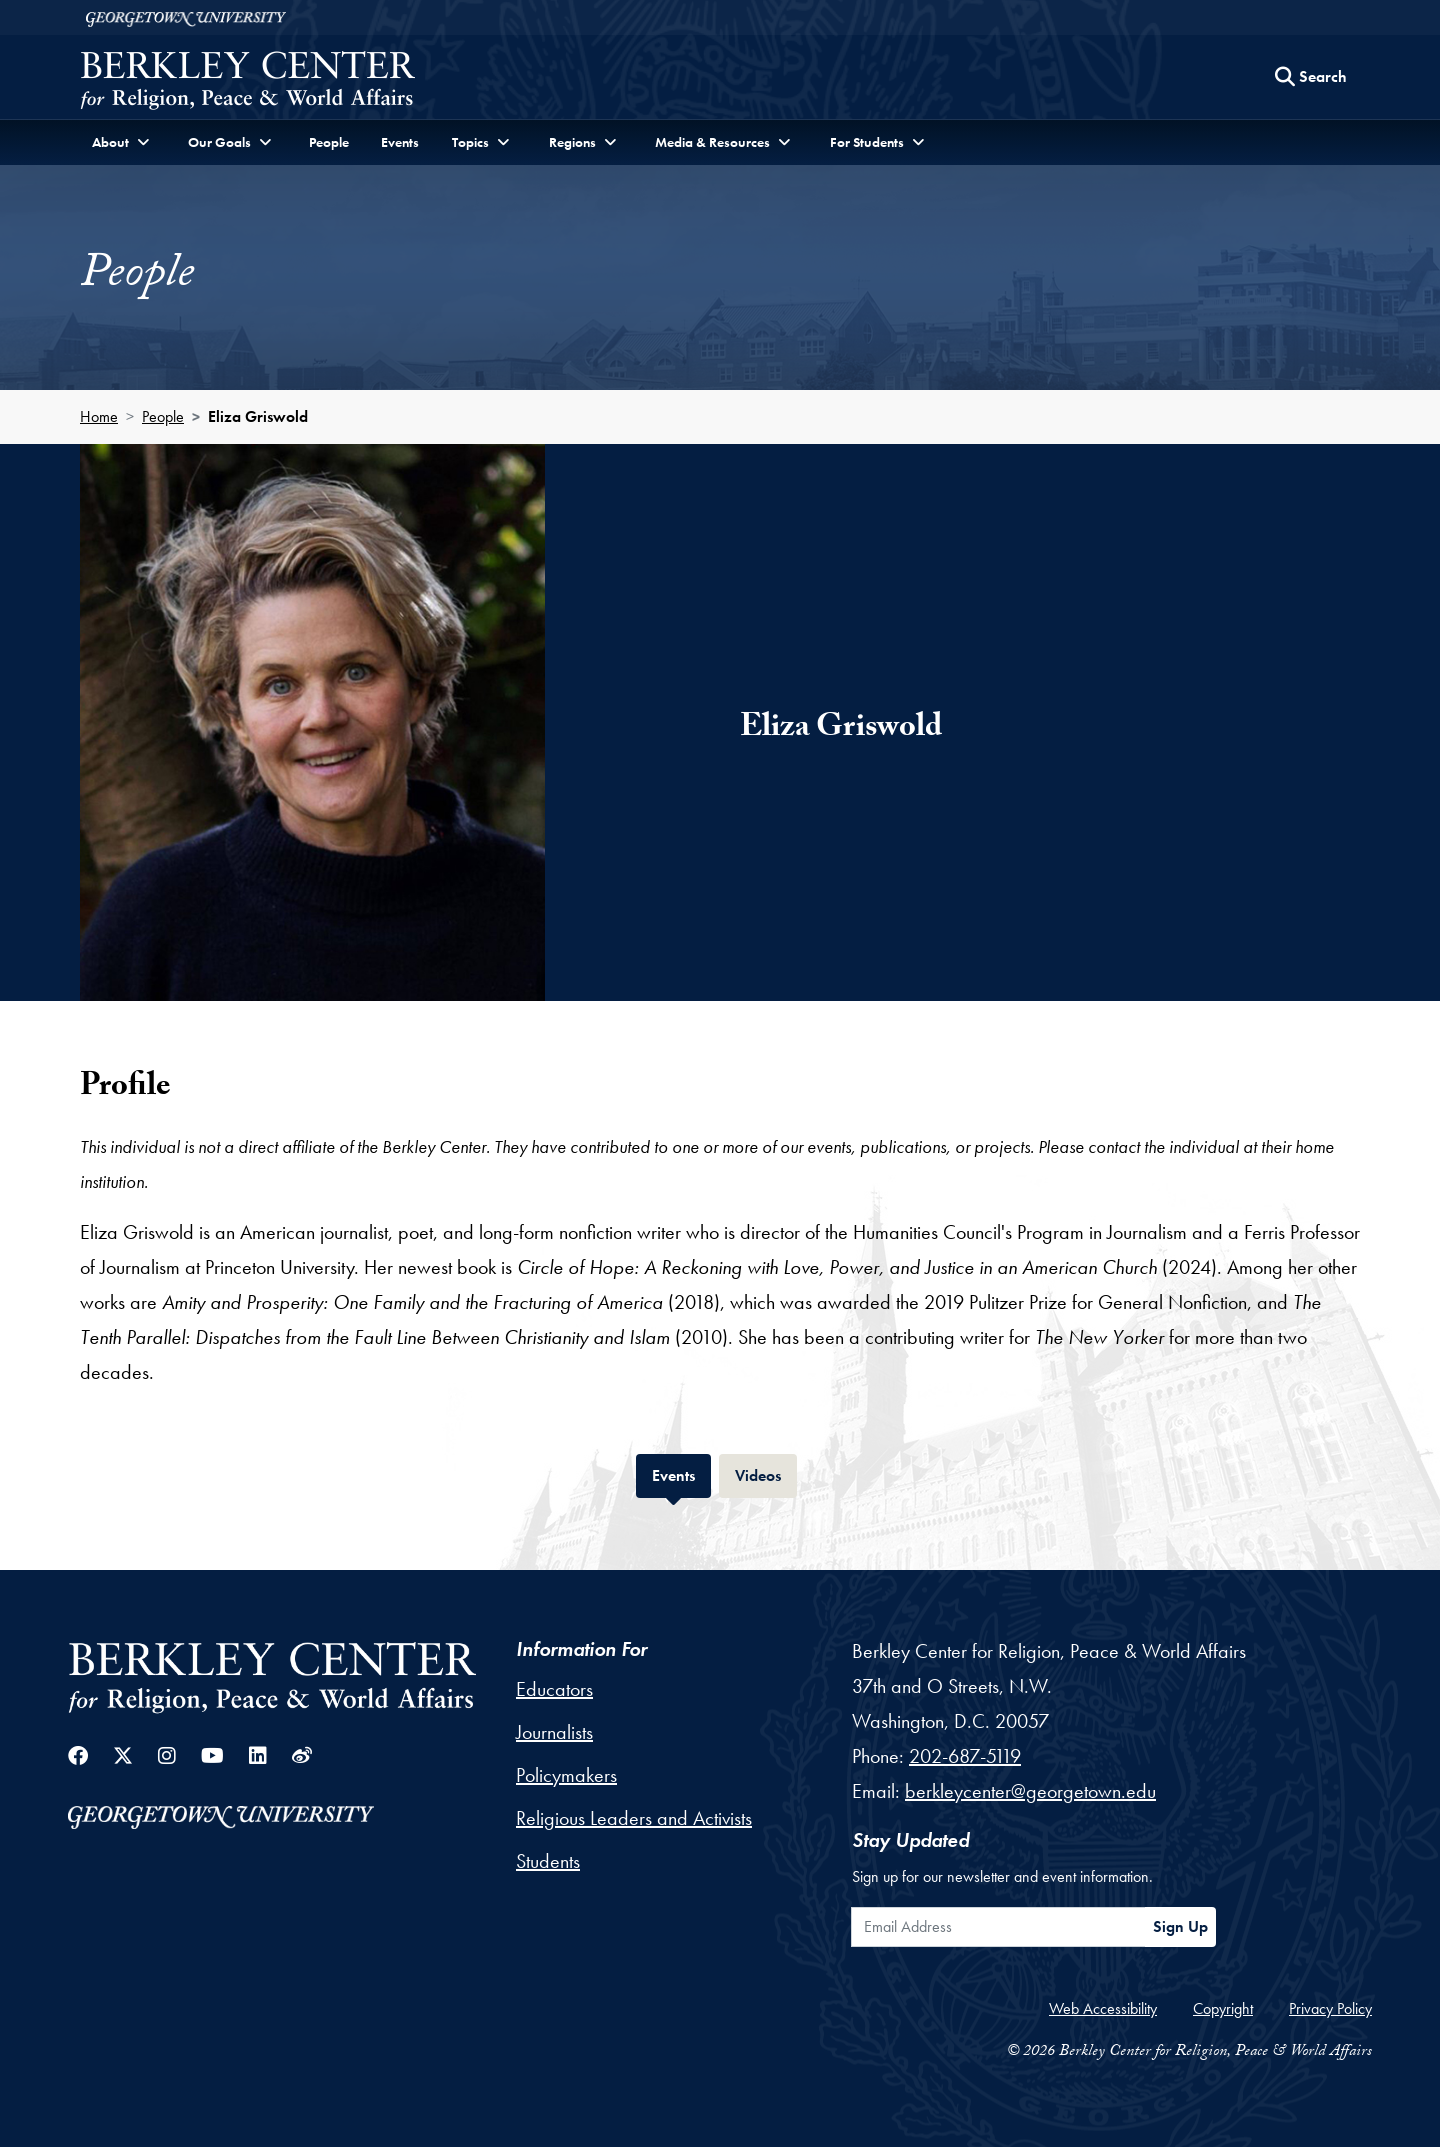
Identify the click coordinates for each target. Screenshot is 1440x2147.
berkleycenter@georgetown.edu (1030, 1791)
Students (548, 1861)
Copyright (1223, 2008)
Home (99, 416)
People (329, 142)
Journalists (554, 1732)
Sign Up (1180, 1926)
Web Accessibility (1103, 2008)
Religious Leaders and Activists (634, 1818)
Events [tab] (681, 1473)
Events (400, 142)
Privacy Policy (1330, 2008)
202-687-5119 (965, 1756)
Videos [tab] (766, 1473)
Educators (554, 1689)
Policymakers (566, 1775)
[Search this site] (1311, 77)
